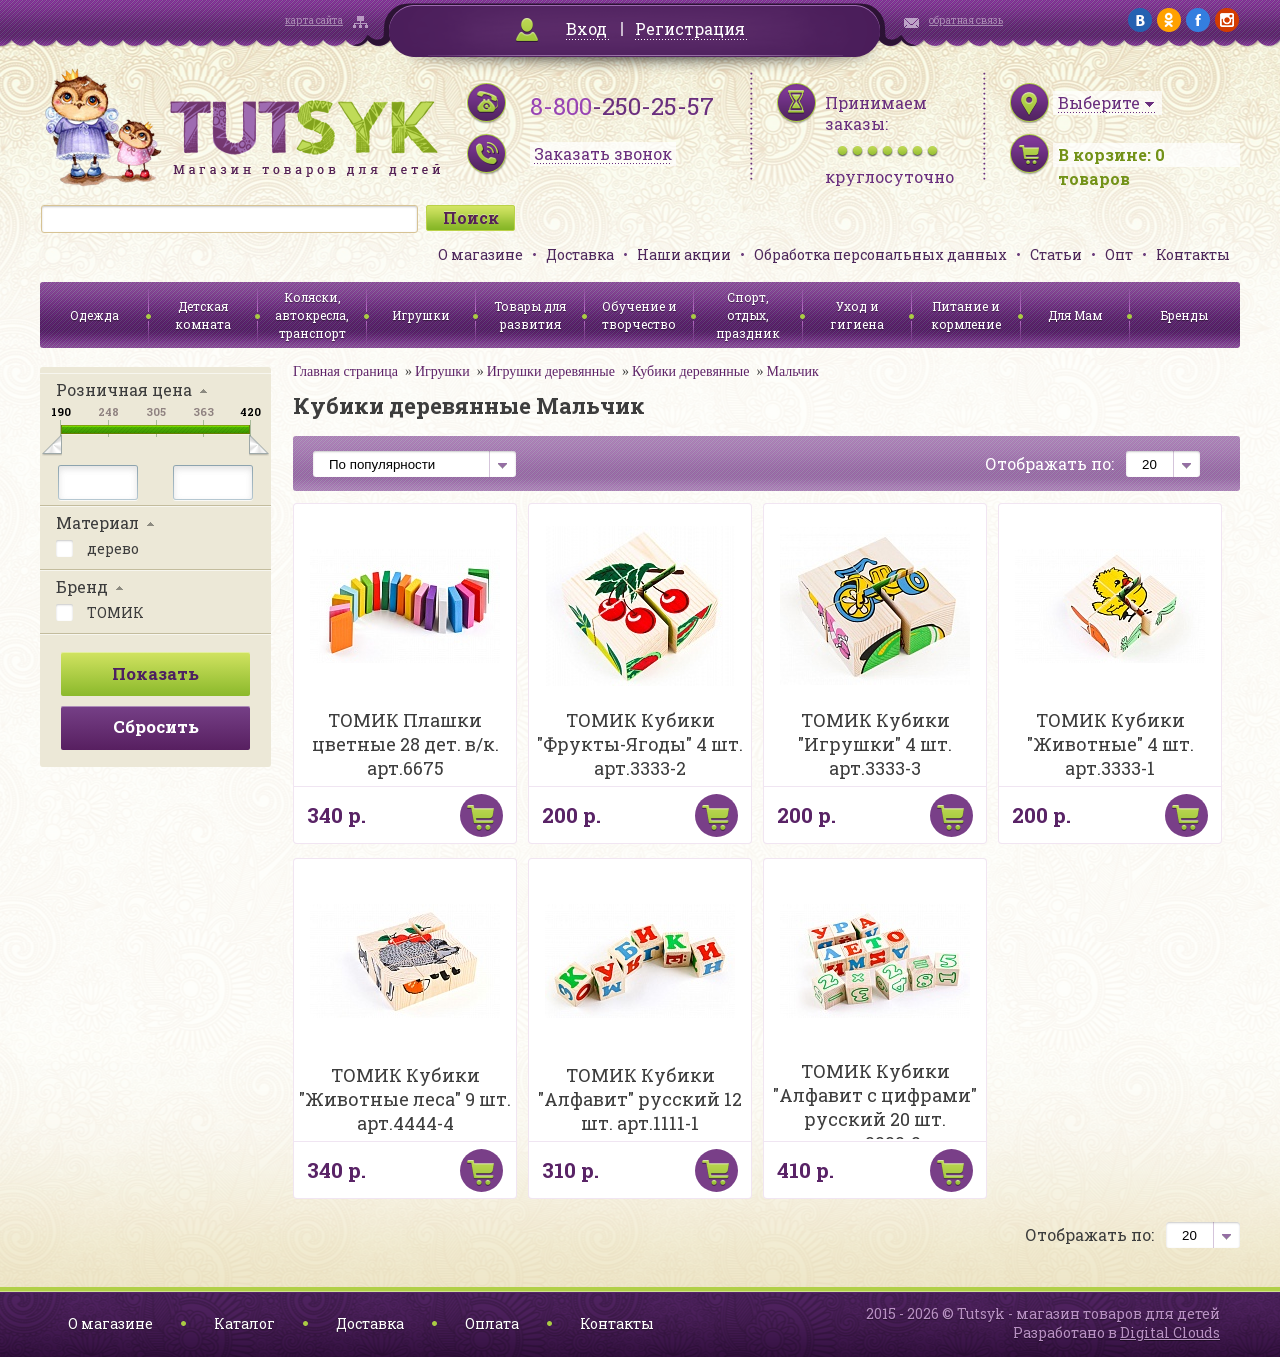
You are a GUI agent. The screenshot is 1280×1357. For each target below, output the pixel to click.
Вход (586, 28)
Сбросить (156, 726)
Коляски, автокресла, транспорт (312, 315)
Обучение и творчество (639, 315)
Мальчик (792, 371)
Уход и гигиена (857, 315)
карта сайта (314, 20)
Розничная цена (124, 389)
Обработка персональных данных (880, 254)
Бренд (82, 586)
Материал (97, 522)
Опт (1119, 254)
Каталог (244, 1323)
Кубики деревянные (691, 371)
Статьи (1056, 254)
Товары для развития (530, 315)
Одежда (94, 315)
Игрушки (421, 315)
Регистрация (690, 28)
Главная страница (345, 371)
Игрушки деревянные (551, 371)
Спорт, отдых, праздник (748, 315)
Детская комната (203, 315)
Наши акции (684, 254)
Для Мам (1075, 315)
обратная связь (966, 20)
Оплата (492, 1323)
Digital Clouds (1170, 1332)
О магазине (480, 254)
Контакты (1193, 254)
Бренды (1184, 315)
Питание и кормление (966, 315)
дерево (97, 547)
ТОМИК (100, 611)
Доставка (580, 254)
